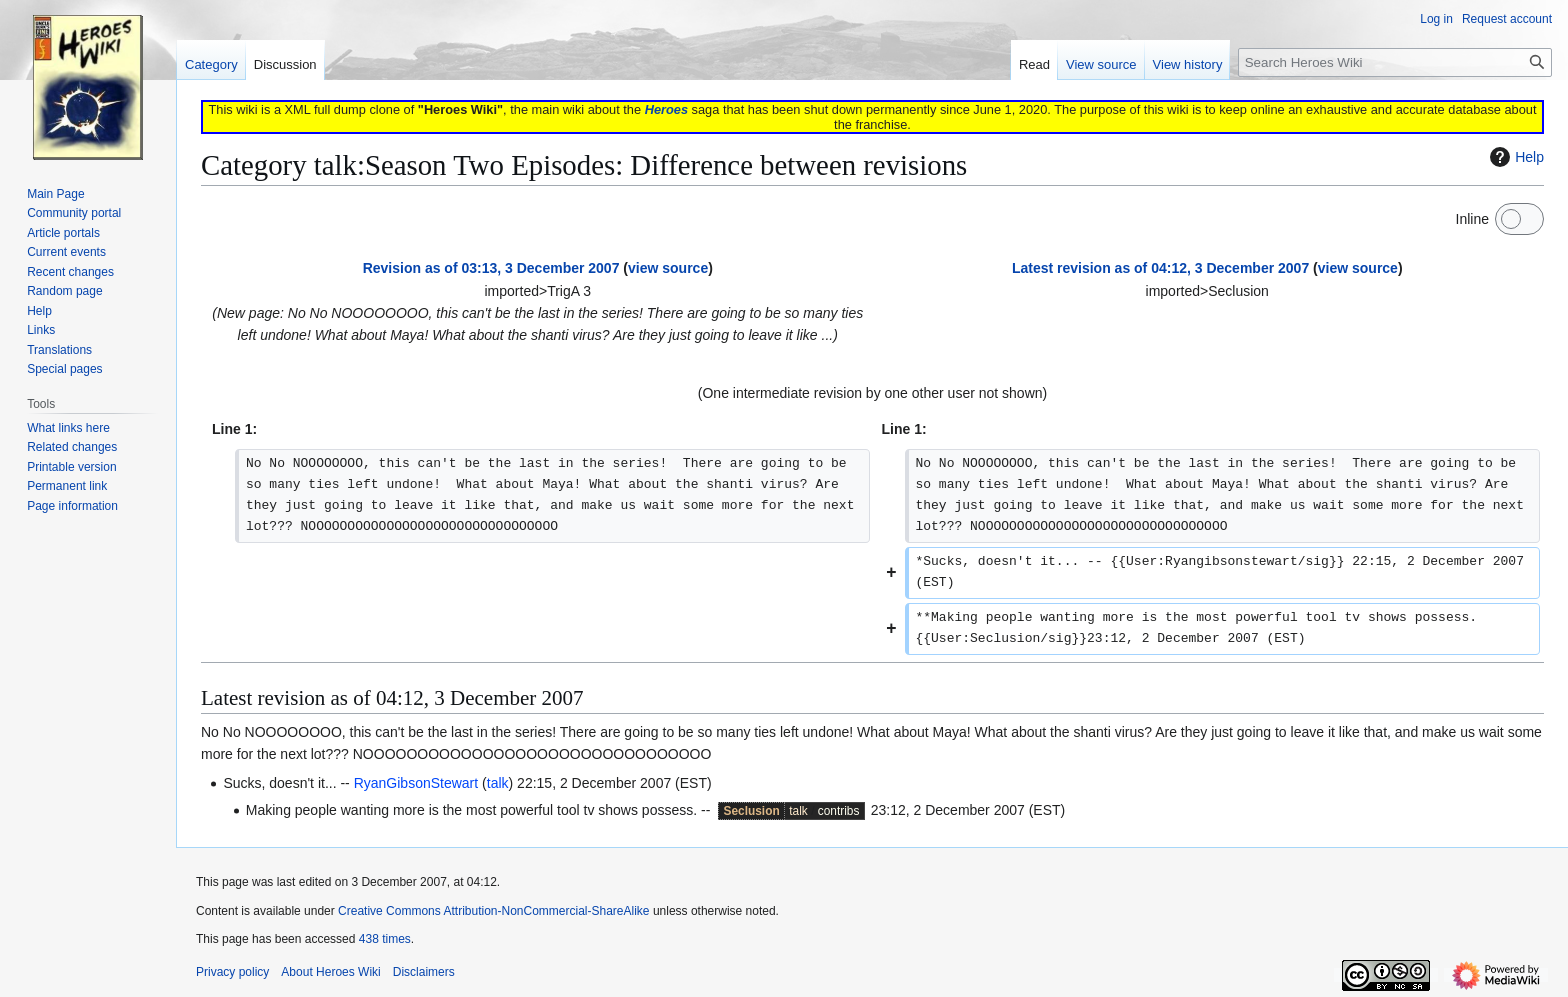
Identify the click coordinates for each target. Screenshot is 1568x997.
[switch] (1519, 219)
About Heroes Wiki (330, 972)
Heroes (666, 109)
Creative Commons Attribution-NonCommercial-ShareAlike (493, 911)
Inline (1472, 219)
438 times (385, 939)
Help (1514, 157)
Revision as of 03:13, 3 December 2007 (491, 268)
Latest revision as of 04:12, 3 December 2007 (1160, 268)
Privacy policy (232, 972)
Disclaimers (424, 972)
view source (668, 268)
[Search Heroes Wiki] (1395, 62)
